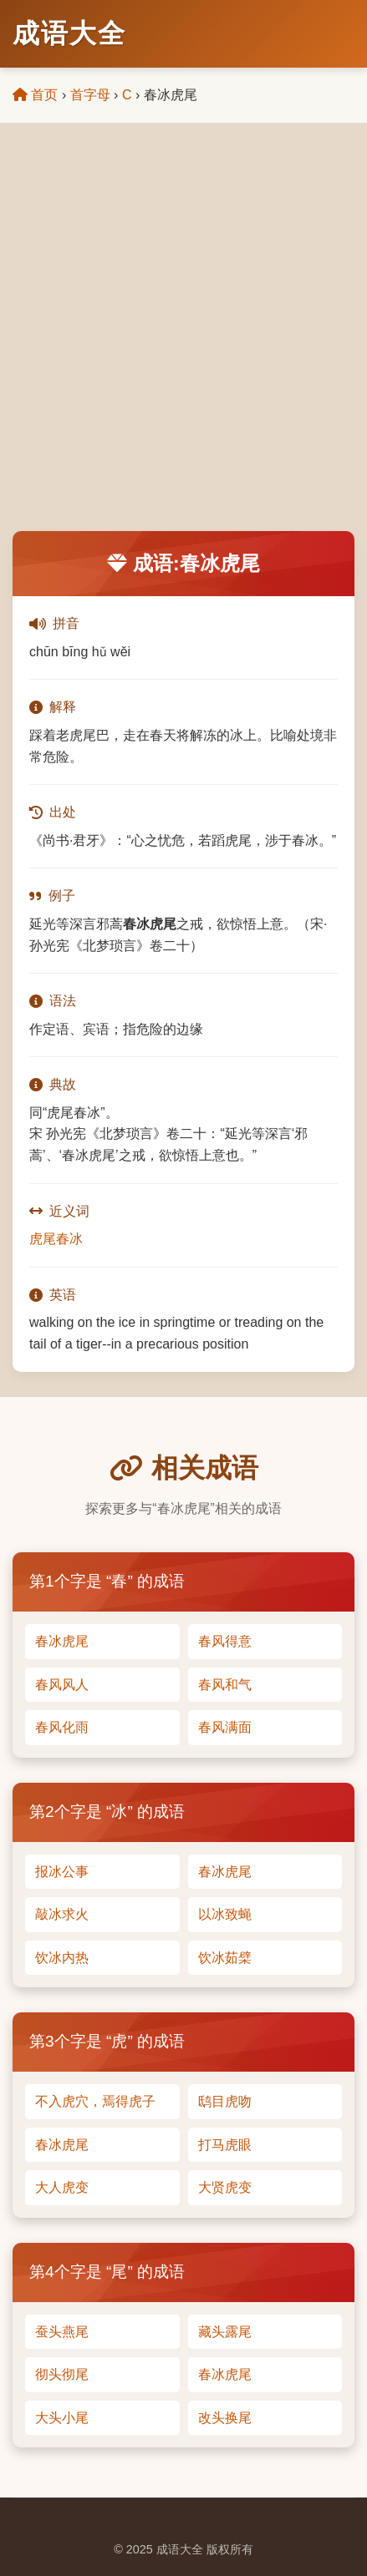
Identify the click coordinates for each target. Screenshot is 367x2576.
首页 (35, 95)
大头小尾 (62, 2418)
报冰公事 (62, 1872)
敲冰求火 (62, 1914)
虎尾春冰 (56, 1239)
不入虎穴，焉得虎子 (95, 2101)
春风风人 (62, 1685)
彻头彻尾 (62, 2374)
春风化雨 (62, 1727)
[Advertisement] (183, 339)
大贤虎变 (225, 2187)
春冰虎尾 (62, 1641)
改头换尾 (225, 2418)
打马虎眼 (225, 2145)
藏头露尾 (225, 2332)
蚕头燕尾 (62, 2332)
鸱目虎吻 (225, 2101)
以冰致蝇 (225, 1914)
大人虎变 (62, 2187)
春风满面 (225, 1727)
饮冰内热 (62, 1958)
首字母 (90, 95)
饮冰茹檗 (225, 1958)
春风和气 (225, 1685)
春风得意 (225, 1641)
